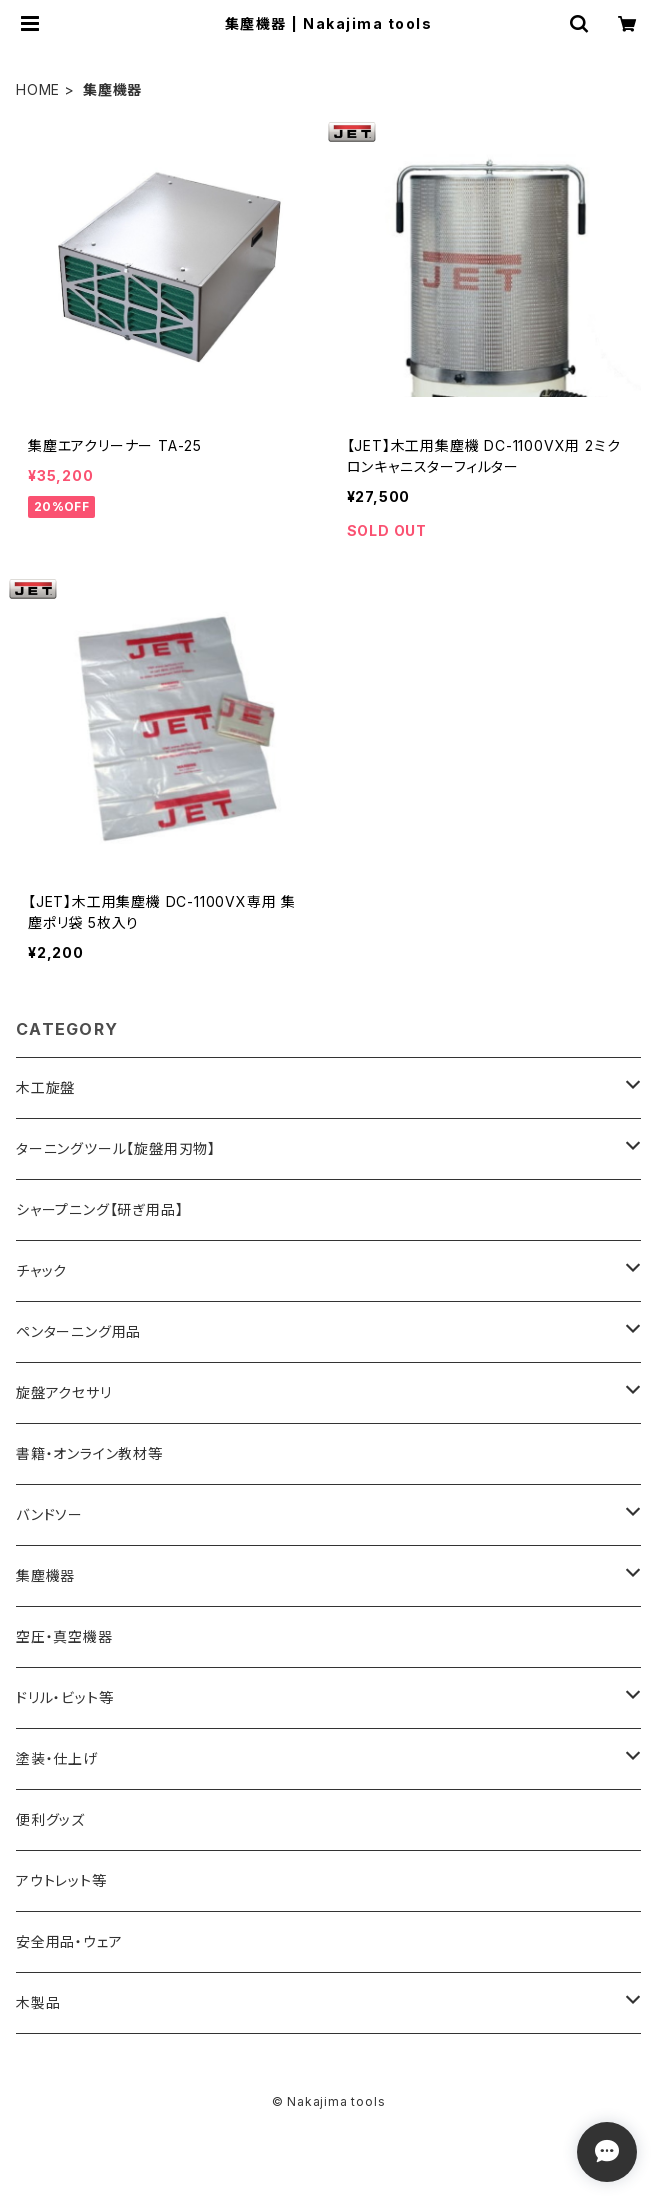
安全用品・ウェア (69, 1941)
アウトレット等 (61, 1880)
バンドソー (49, 1514)
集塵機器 (45, 1575)
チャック (41, 1270)
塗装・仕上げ (57, 1758)
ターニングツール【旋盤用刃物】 (116, 1148)
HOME (38, 89)
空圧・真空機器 (64, 1636)
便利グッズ (50, 1819)
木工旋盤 (45, 1087)
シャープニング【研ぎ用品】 (99, 1209)
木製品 (38, 2002)
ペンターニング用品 (78, 1331)
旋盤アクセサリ (64, 1392)
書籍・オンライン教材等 (89, 1453)
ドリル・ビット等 (64, 1697)
